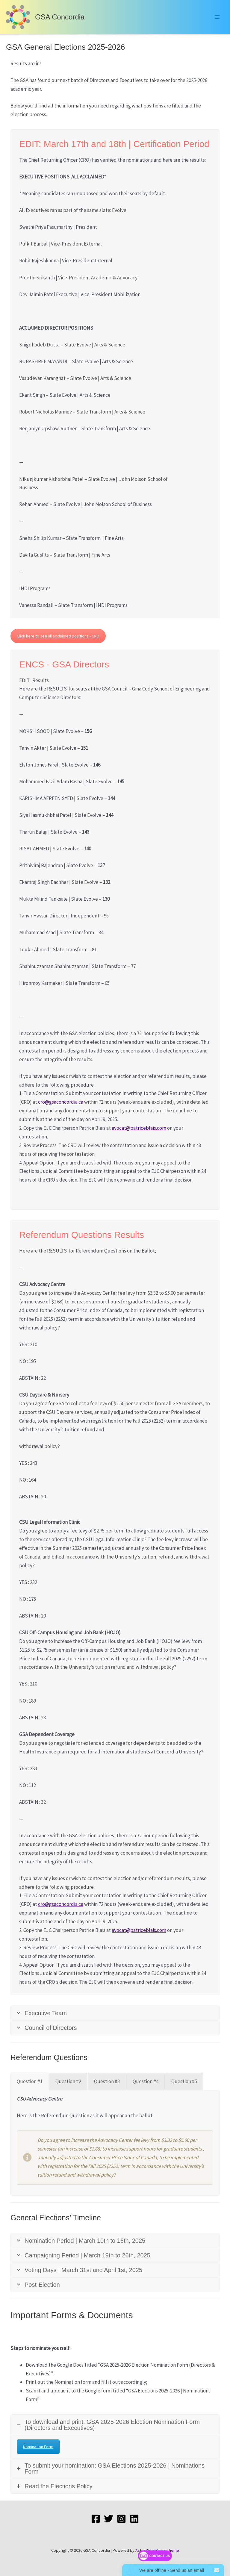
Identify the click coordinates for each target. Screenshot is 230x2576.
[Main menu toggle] (217, 17)
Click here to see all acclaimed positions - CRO (58, 636)
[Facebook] (95, 2518)
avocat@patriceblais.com (139, 1128)
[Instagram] (121, 2518)
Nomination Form (38, 2446)
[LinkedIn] (134, 2518)
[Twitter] (108, 2518)
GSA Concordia (59, 17)
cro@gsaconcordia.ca (60, 1102)
